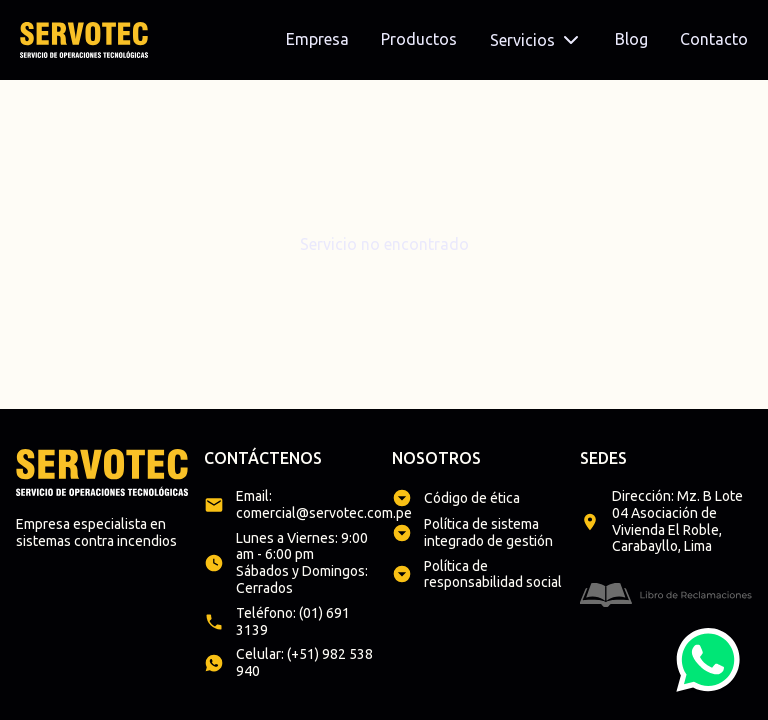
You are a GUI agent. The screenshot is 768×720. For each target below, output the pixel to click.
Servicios (536, 40)
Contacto (714, 39)
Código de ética (472, 498)
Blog (631, 39)
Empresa (317, 39)
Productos (419, 39)
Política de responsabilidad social (493, 574)
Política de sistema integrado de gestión (488, 532)
